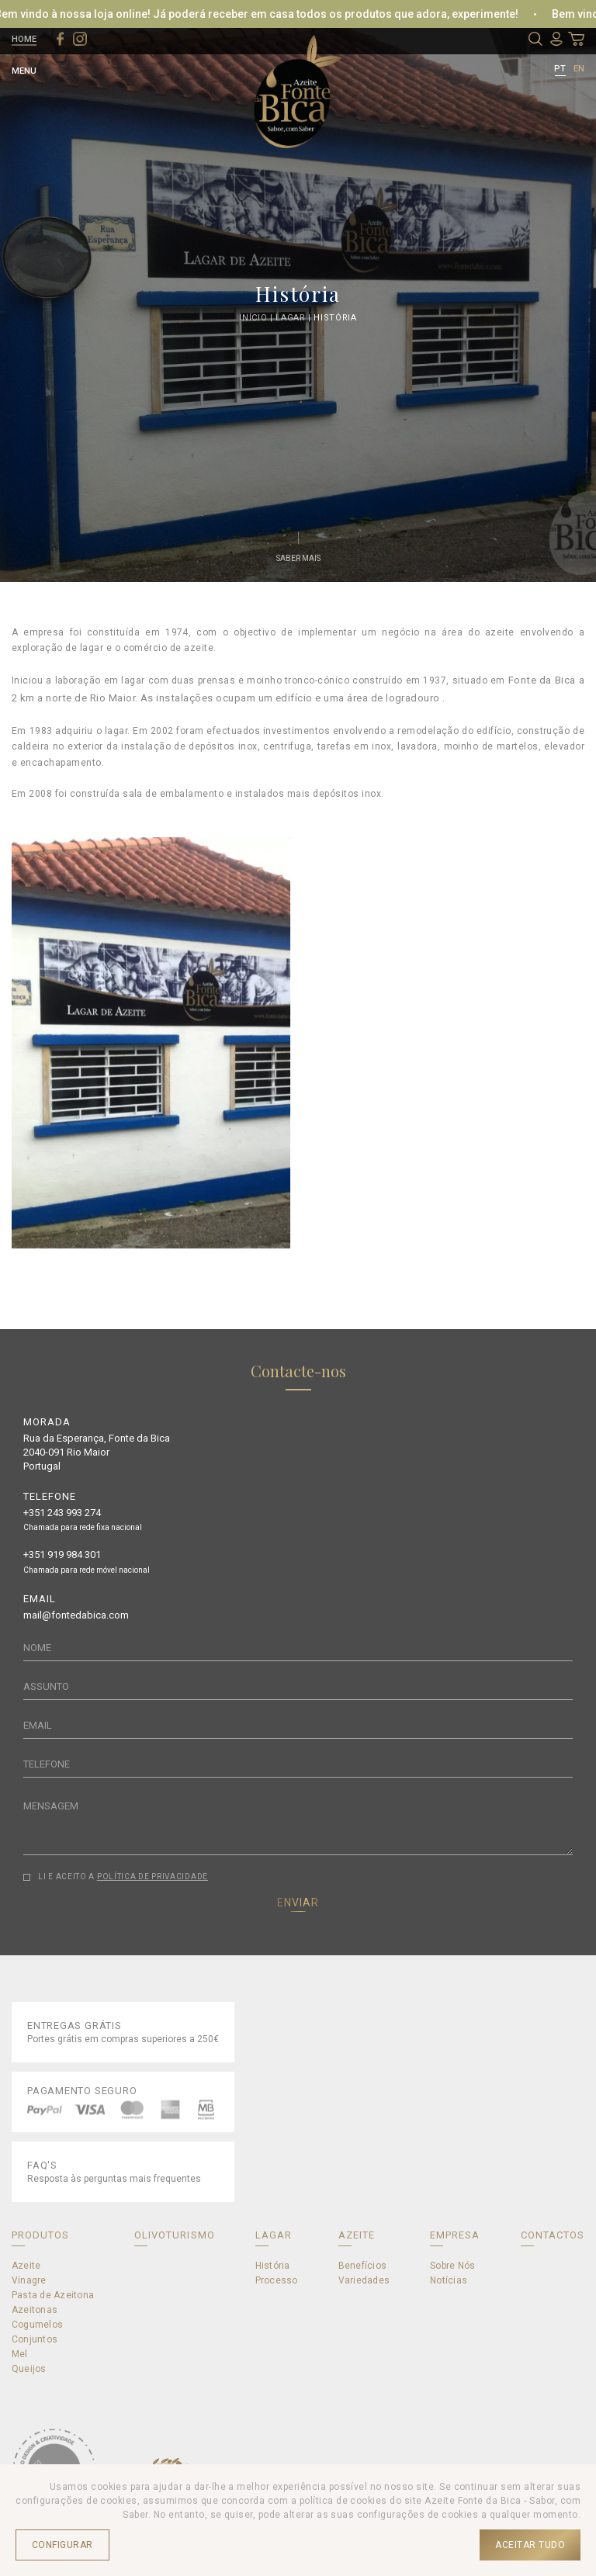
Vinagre (29, 2280)
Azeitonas (34, 2309)
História (335, 317)
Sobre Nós (452, 2265)
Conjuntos (34, 2339)
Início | (257, 317)
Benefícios (362, 2265)
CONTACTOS (552, 2235)
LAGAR (273, 2235)
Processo (276, 2280)
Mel (20, 2354)
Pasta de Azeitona (53, 2295)
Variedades (364, 2280)
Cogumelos (37, 2324)
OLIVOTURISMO (174, 2235)
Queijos (29, 2368)
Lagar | (294, 317)
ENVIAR (297, 1902)
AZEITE (356, 2235)
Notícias (448, 2280)
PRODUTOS (40, 2235)
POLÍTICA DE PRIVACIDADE (152, 1876)
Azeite (26, 2265)
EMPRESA (455, 2235)
